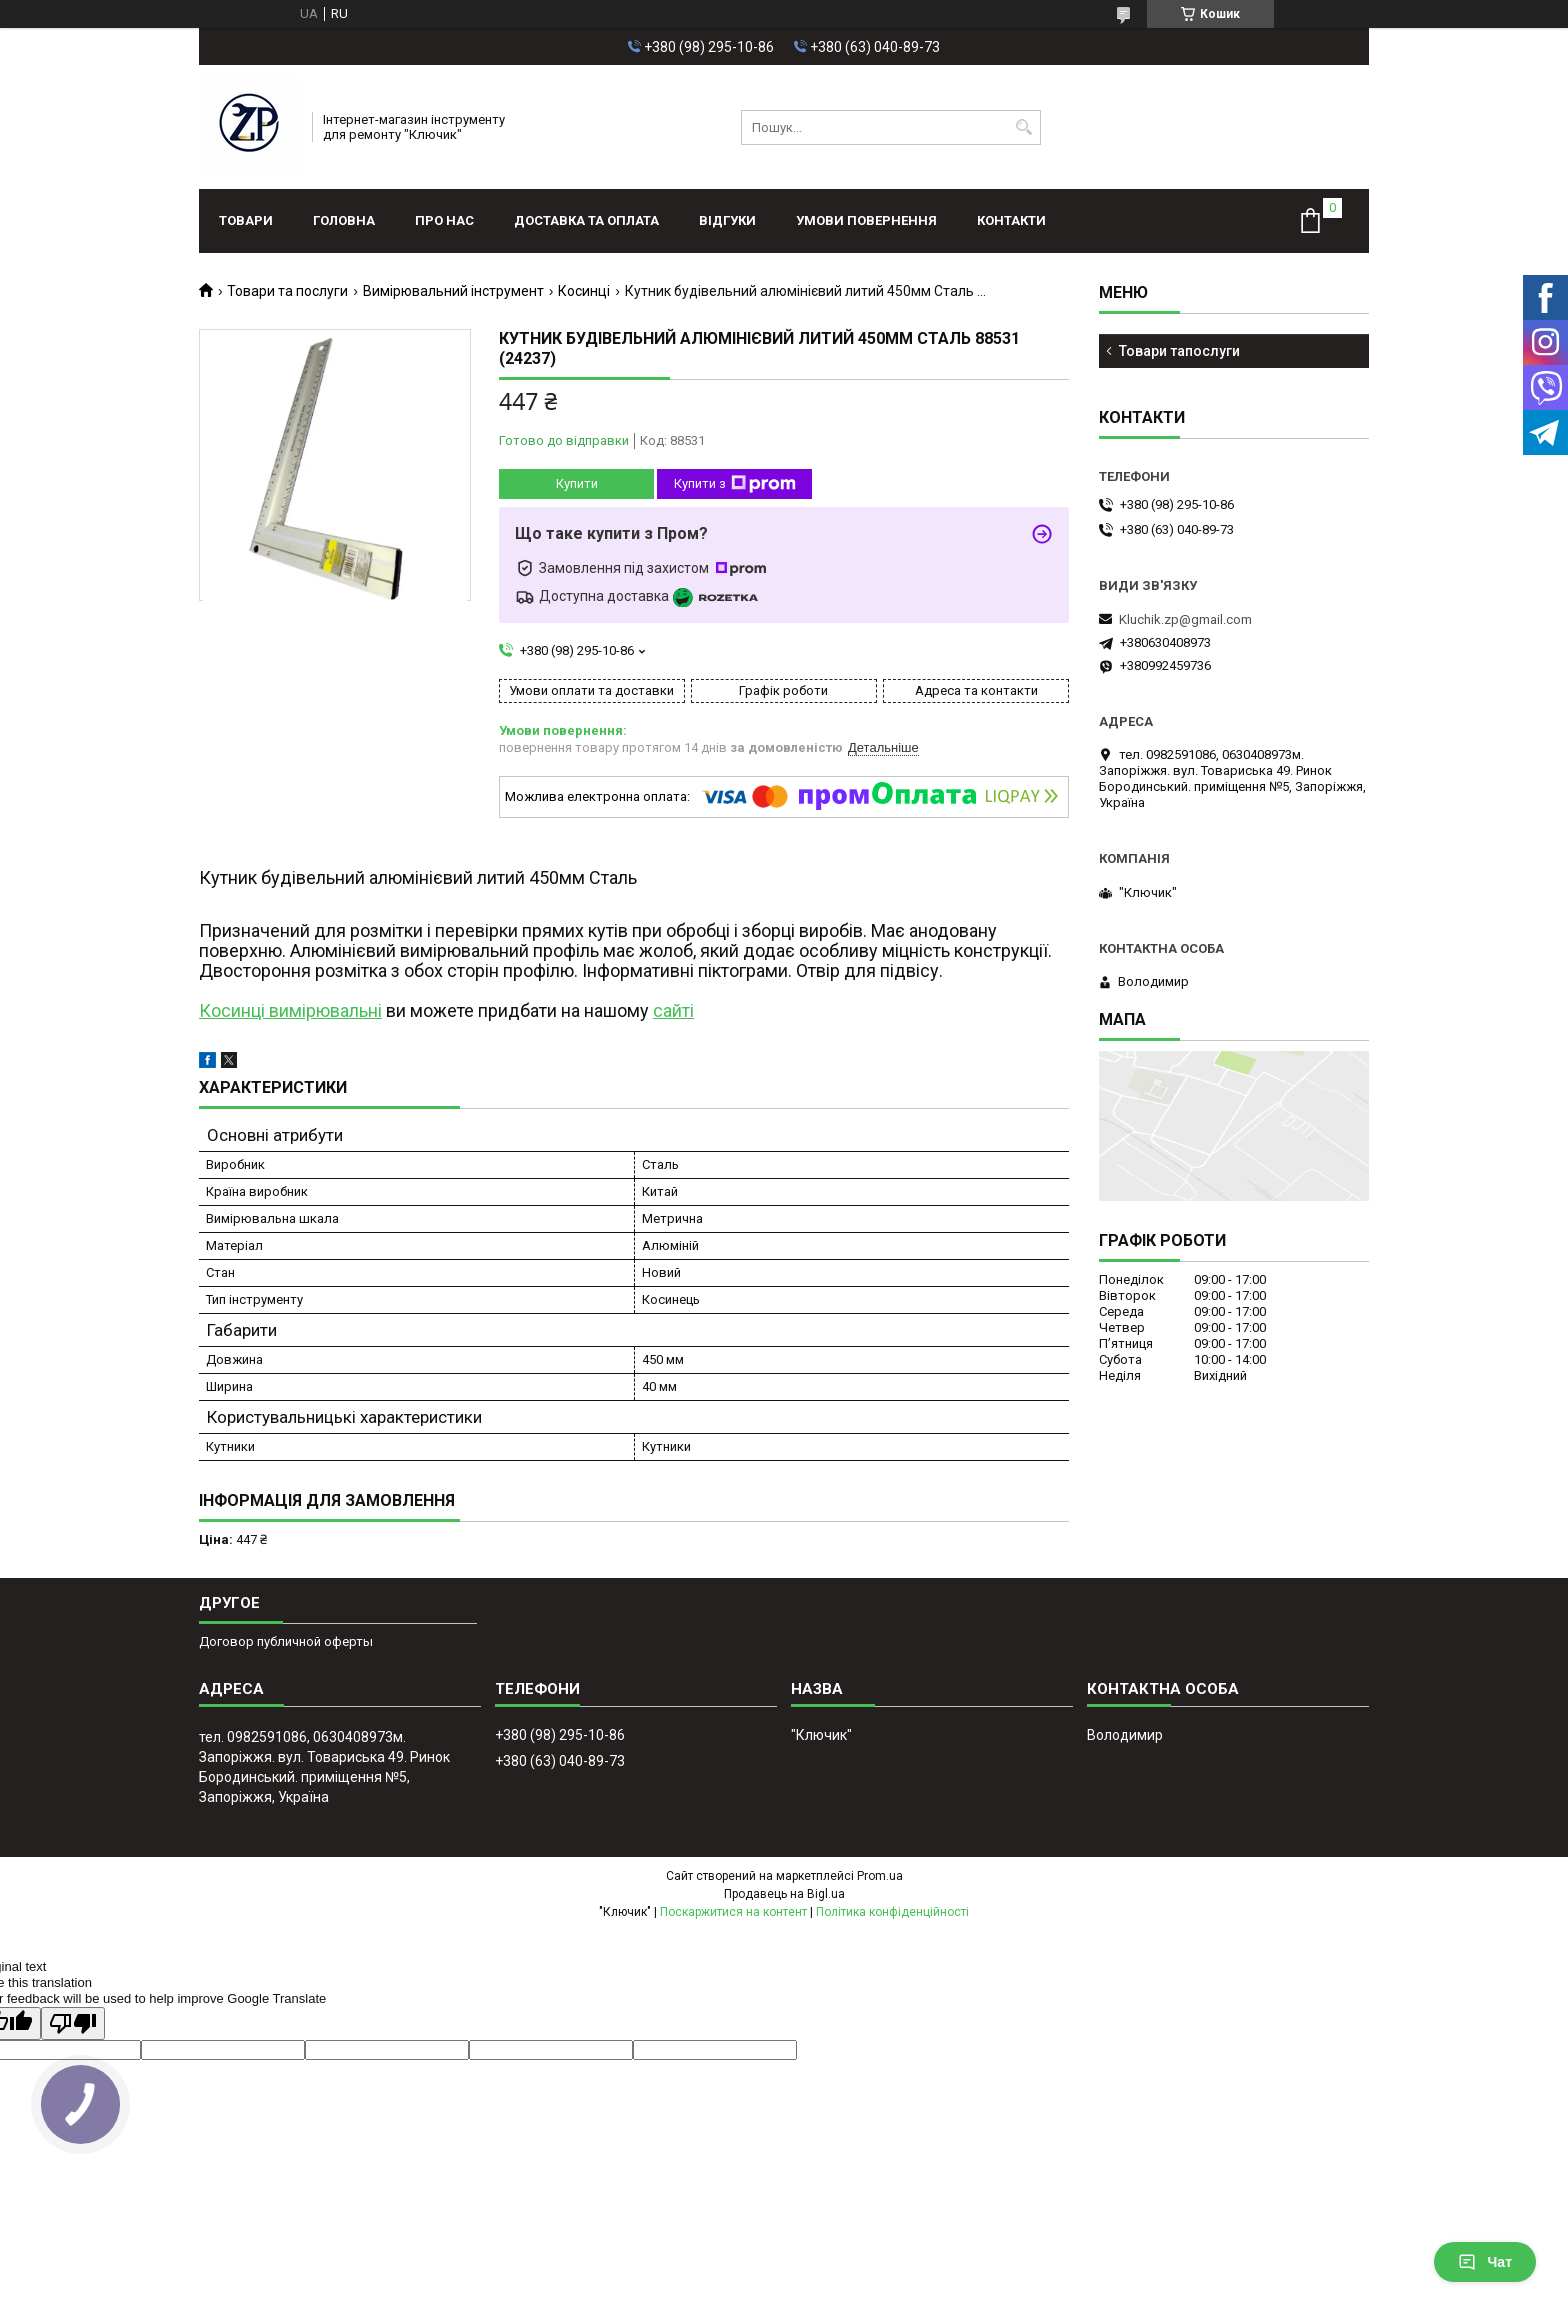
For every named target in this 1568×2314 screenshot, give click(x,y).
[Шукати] (1023, 127)
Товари (246, 220)
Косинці (584, 291)
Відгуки (727, 220)
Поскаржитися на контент (733, 1912)
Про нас (444, 220)
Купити (577, 483)
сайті (673, 1010)
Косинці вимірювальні (290, 1010)
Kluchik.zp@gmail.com (1185, 619)
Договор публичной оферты (286, 1641)
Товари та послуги (287, 291)
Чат (1485, 2262)
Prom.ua (880, 1876)
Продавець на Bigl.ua (784, 1894)
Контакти (1011, 220)
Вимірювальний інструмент (453, 291)
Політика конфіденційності (892, 1912)
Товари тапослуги (1179, 351)
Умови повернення (866, 220)
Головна (344, 220)
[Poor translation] (73, 2023)
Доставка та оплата (586, 220)
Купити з (735, 484)
